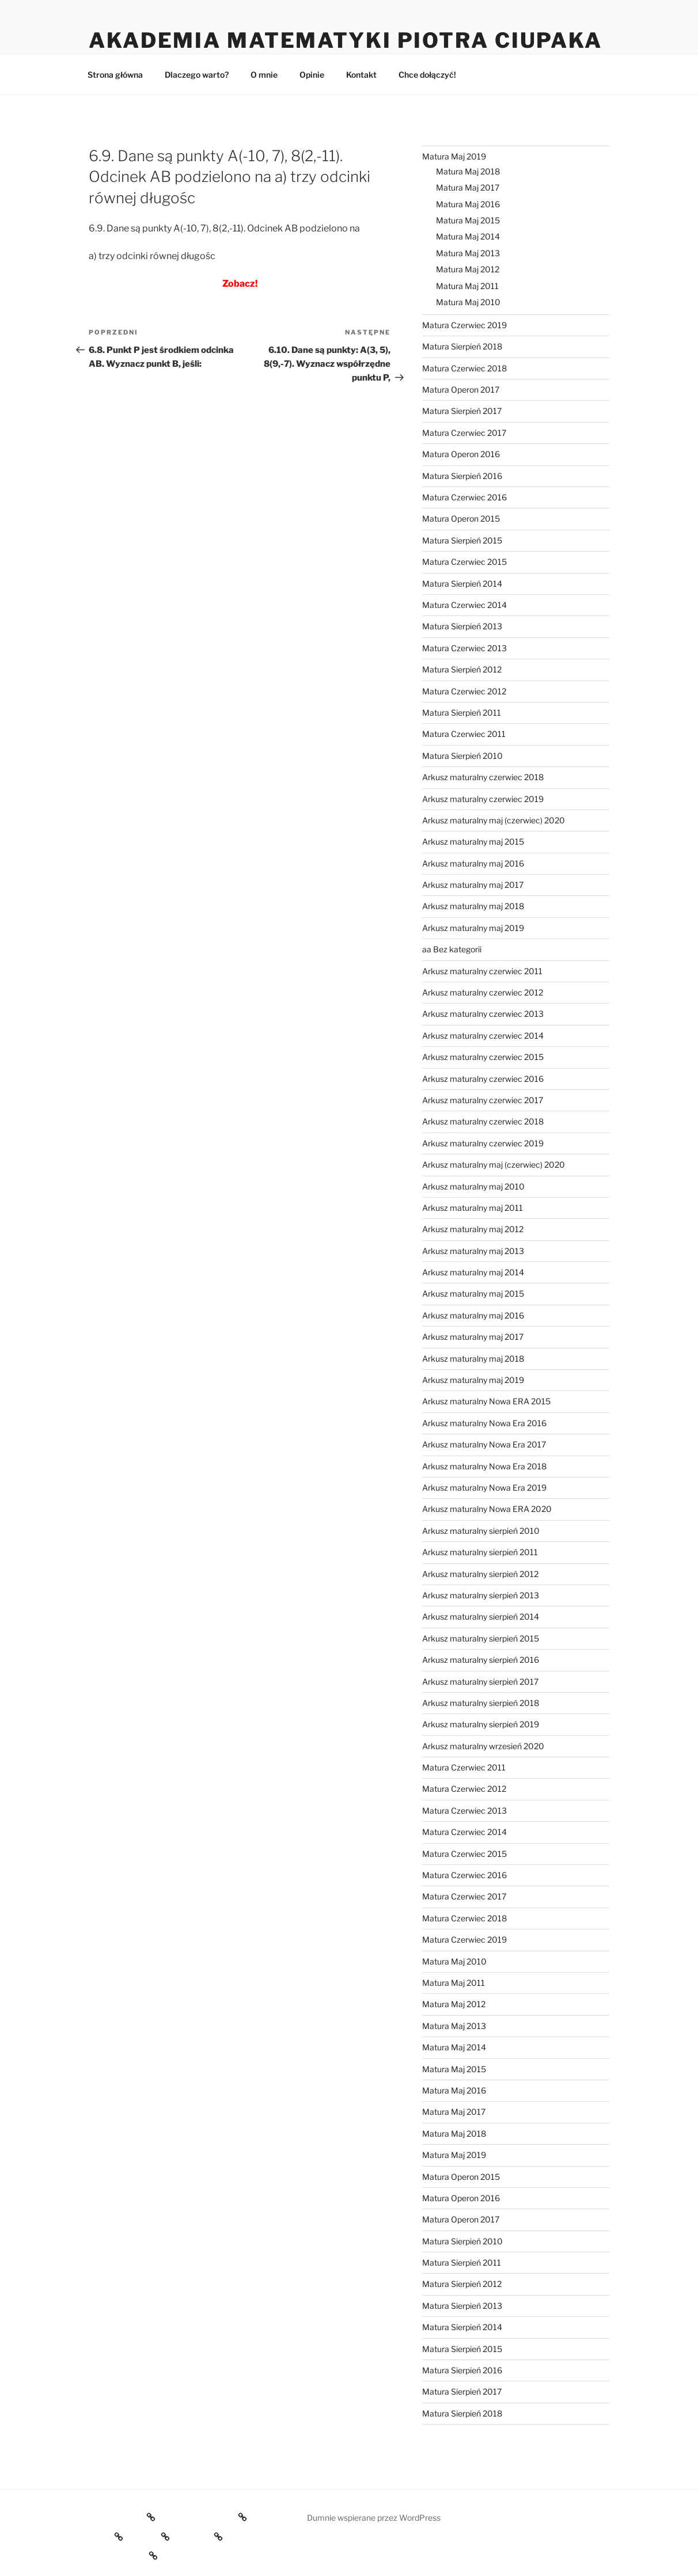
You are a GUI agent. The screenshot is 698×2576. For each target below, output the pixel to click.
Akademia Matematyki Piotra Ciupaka (345, 40)
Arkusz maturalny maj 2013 (473, 1251)
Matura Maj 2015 (468, 220)
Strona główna (115, 74)
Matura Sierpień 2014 (462, 583)
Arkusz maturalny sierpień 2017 (480, 1681)
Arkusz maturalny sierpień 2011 (480, 1552)
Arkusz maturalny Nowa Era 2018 (484, 1466)
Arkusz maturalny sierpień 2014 (480, 1616)
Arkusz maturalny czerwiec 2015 (483, 1057)
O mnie (264, 74)
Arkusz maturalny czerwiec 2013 (483, 1014)
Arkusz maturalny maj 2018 (473, 906)
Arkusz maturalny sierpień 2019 (480, 1724)
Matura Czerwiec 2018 (464, 368)
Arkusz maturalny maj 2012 (473, 1229)
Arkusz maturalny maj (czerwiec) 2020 (493, 820)
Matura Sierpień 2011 (461, 712)
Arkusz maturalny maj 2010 (473, 1186)
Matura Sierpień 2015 (462, 540)
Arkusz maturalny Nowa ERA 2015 (486, 1401)
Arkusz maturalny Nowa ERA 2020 (487, 1509)
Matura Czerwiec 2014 (464, 605)
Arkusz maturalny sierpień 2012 (480, 1574)
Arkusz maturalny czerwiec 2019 (483, 799)
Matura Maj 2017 (467, 187)
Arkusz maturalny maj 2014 (473, 1272)
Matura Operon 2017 (460, 389)
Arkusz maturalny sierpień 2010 (481, 1531)
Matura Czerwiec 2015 (464, 562)
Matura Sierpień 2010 (462, 756)
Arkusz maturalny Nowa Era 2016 (484, 1423)
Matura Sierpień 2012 (462, 669)
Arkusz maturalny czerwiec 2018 (483, 777)
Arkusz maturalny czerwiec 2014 (483, 1035)
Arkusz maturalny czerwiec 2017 (482, 1100)
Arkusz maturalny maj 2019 (473, 928)
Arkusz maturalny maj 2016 (473, 863)
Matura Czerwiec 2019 (464, 325)
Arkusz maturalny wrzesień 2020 (483, 1746)
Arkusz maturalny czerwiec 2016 (483, 1079)
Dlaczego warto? (197, 74)
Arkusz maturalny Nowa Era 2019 (484, 1487)
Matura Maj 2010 (468, 302)
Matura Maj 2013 (468, 253)
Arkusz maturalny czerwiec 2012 (482, 992)
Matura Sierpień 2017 (462, 411)
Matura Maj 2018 (468, 171)
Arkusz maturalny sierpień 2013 (480, 1595)
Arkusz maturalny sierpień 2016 (480, 1660)
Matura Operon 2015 (461, 518)
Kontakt (361, 74)
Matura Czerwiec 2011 (464, 734)
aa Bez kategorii (451, 949)
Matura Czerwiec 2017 (464, 433)
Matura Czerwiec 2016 (464, 497)
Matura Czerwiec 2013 (464, 648)
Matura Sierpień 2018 (462, 346)
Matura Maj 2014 (468, 236)
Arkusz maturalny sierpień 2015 (480, 1638)
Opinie (311, 74)
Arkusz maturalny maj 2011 (472, 1208)
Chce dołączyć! (427, 74)
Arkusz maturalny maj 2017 (473, 885)
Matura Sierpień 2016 (462, 476)
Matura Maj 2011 (467, 286)
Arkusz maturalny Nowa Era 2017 (484, 1444)
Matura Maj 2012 (467, 269)
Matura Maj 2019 (454, 156)
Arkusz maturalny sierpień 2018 (480, 1703)
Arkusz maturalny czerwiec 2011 (482, 971)
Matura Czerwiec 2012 (464, 691)
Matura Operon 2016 (461, 454)
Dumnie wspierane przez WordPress (374, 2517)
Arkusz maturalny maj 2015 (473, 841)
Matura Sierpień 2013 (462, 626)
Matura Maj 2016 (468, 204)
